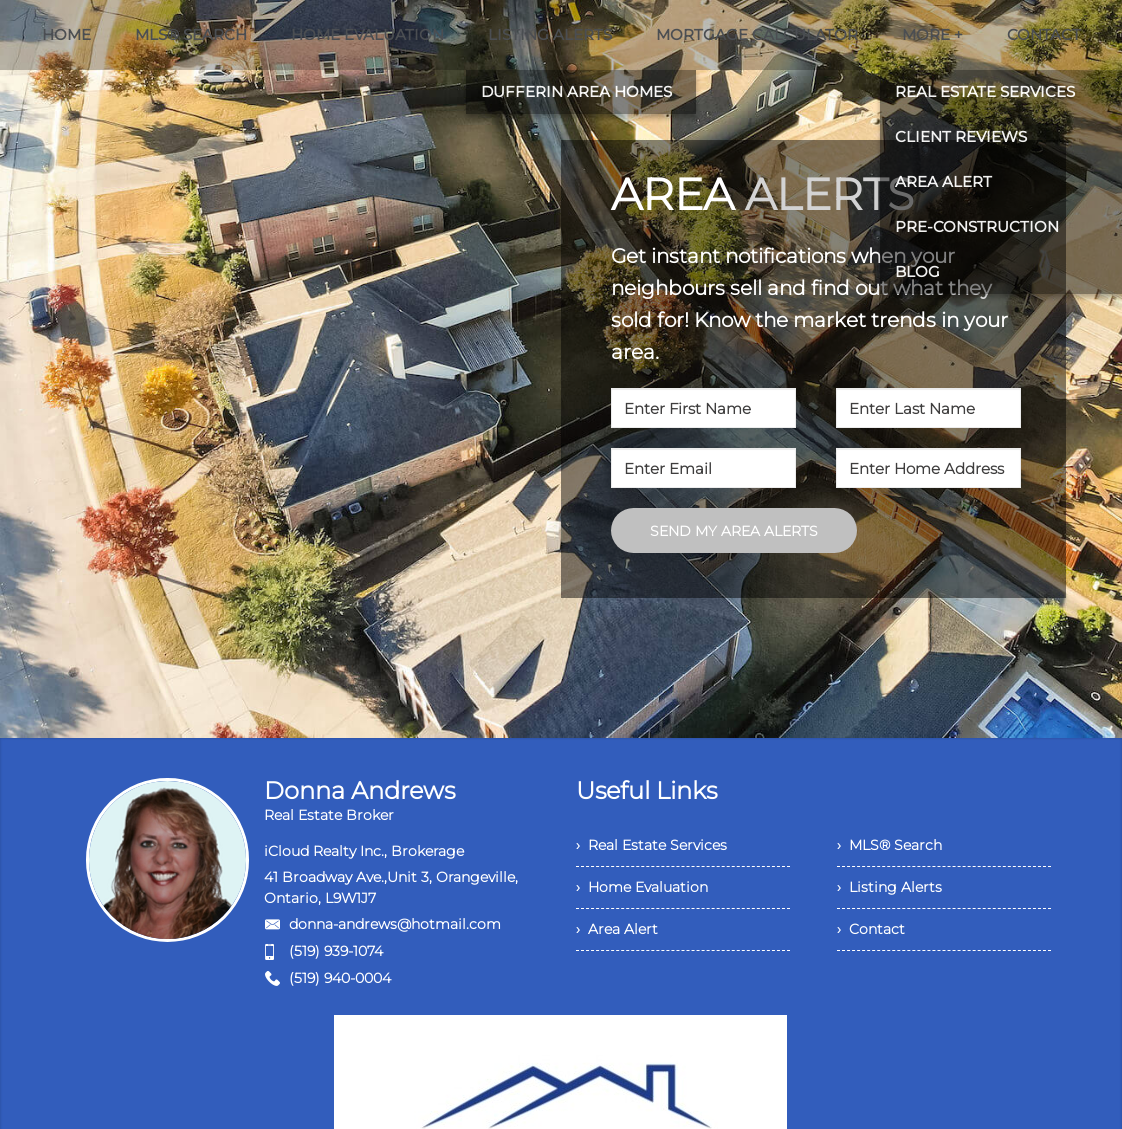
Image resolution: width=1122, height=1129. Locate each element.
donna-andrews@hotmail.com (395, 924)
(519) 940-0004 (340, 978)
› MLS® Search (889, 845)
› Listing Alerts (889, 887)
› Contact (871, 929)
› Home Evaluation (642, 887)
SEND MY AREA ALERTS (734, 531)
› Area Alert (617, 929)
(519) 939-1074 (336, 951)
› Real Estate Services (651, 845)
